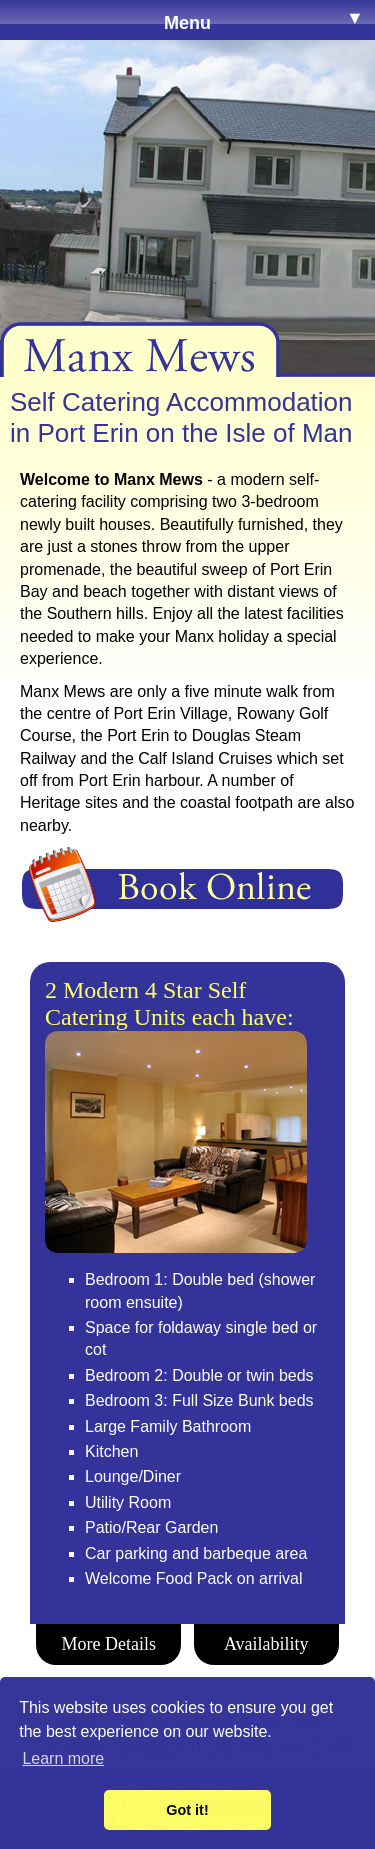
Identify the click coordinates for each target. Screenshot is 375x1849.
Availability (266, 1644)
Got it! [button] (187, 1810)
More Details (109, 1644)
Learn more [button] (63, 1758)
